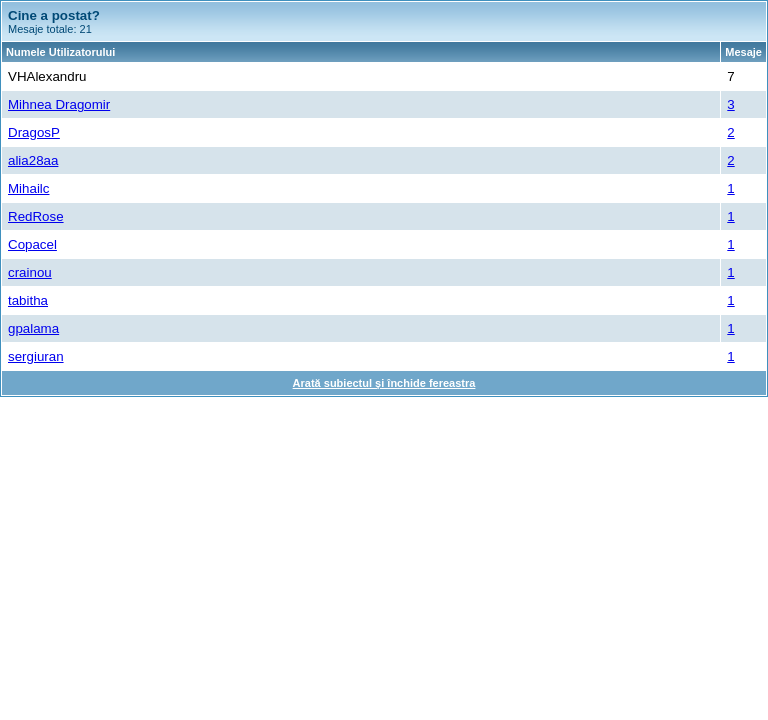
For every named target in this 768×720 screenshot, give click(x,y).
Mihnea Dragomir (59, 104)
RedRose (36, 216)
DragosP (34, 132)
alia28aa (33, 160)
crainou (30, 272)
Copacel (32, 244)
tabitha (28, 300)
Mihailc (28, 188)
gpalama (33, 328)
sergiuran (36, 356)
